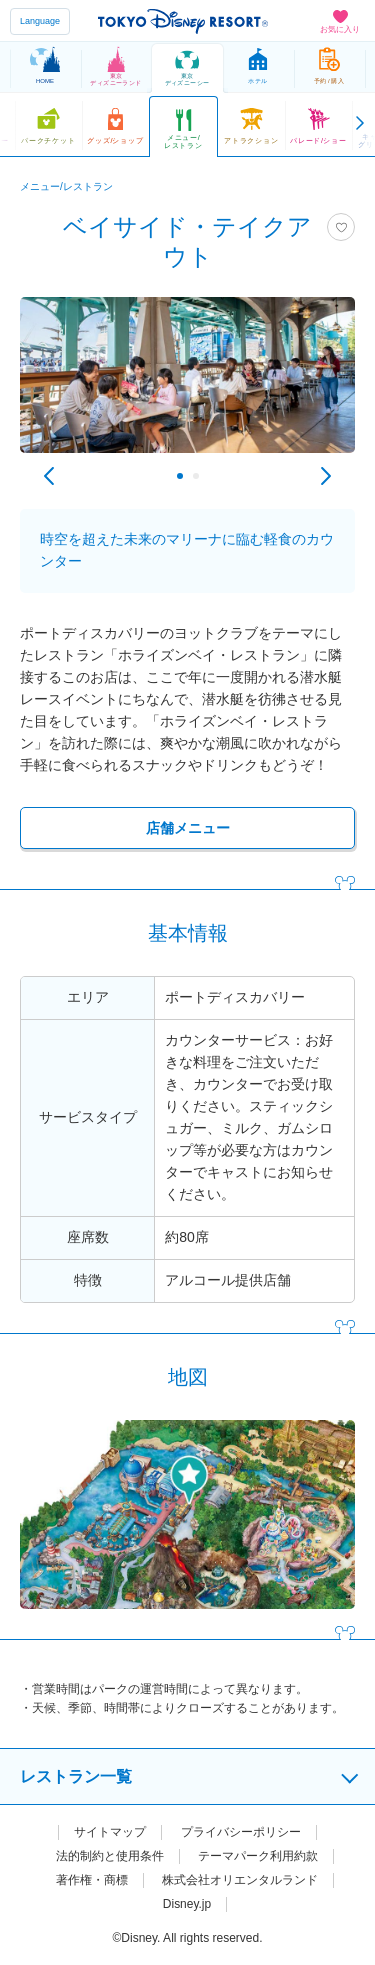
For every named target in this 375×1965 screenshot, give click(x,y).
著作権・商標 (92, 1880)
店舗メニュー (188, 828)
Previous (49, 476)
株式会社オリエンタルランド (240, 1880)
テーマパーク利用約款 (258, 1856)
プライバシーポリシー (241, 1832)
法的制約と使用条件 (110, 1856)
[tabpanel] (187, 385)
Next (326, 476)
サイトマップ (110, 1832)
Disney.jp (187, 1904)
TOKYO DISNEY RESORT (183, 21)
